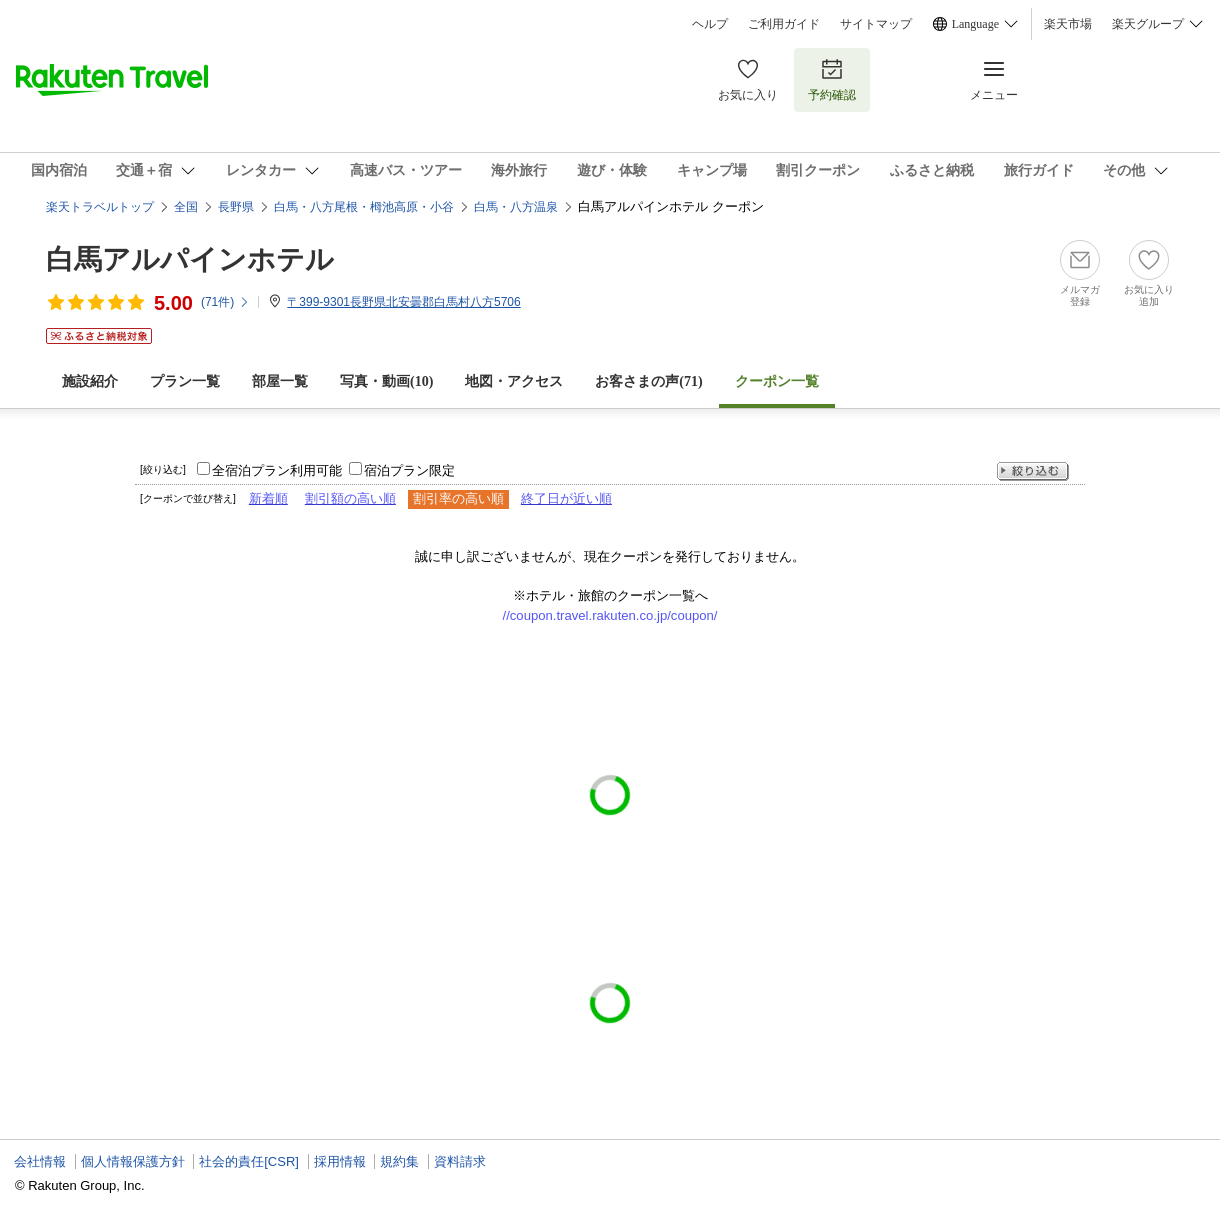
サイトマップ (876, 24)
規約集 (399, 1161)
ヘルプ (710, 24)
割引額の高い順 (350, 498)
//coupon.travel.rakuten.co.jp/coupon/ (610, 615)
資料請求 (460, 1161)
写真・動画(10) (386, 381)
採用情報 (340, 1161)
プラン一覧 (185, 381)
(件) (225, 302)
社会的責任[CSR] (249, 1161)
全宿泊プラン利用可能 (277, 470)
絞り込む (1033, 471)
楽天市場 (1068, 24)
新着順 (268, 498)
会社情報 (40, 1161)
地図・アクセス (514, 381)
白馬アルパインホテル (190, 259)
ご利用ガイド (784, 24)
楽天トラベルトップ (100, 207)
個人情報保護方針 (133, 1161)
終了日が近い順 (566, 498)
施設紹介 (90, 381)
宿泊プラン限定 (409, 470)
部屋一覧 (280, 381)
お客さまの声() (648, 381)
